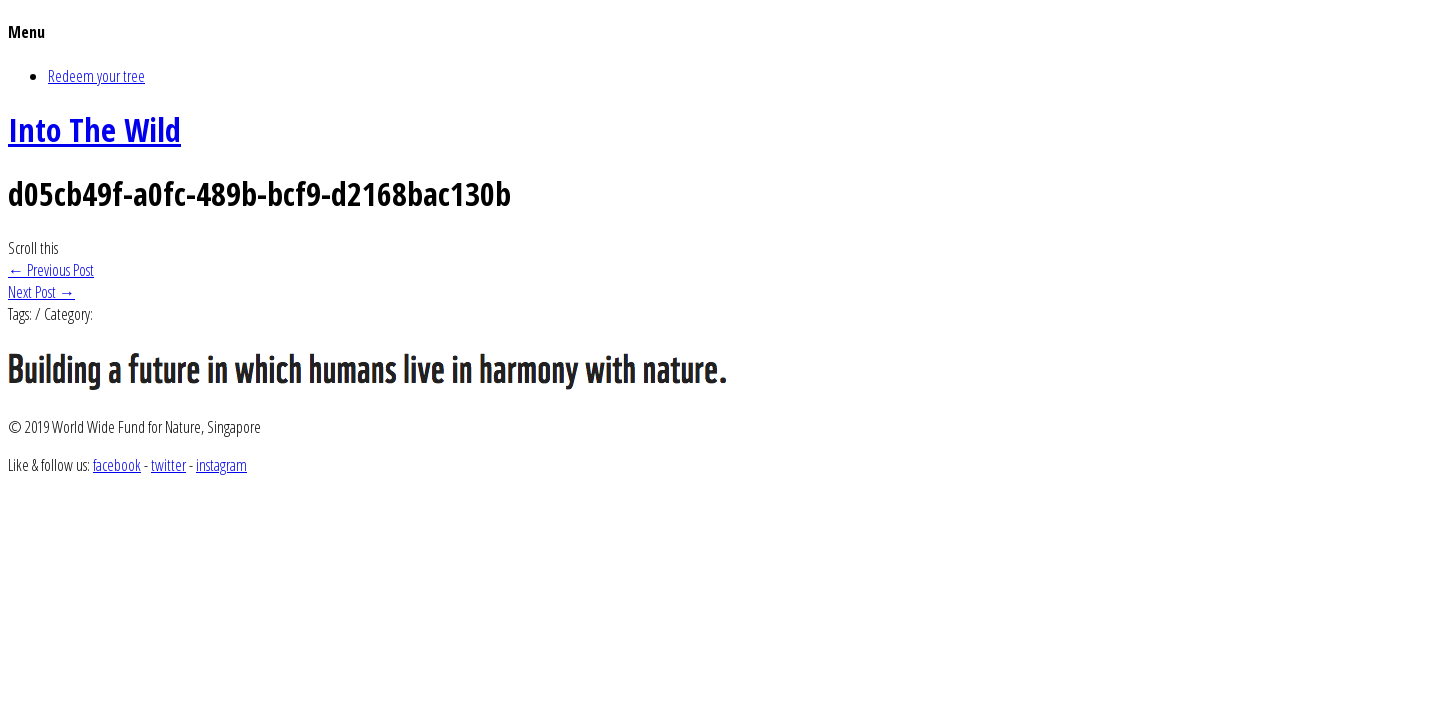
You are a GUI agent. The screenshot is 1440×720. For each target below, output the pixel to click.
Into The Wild (94, 129)
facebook (117, 465)
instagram (221, 465)
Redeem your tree (96, 76)
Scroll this (33, 248)
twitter (168, 465)
